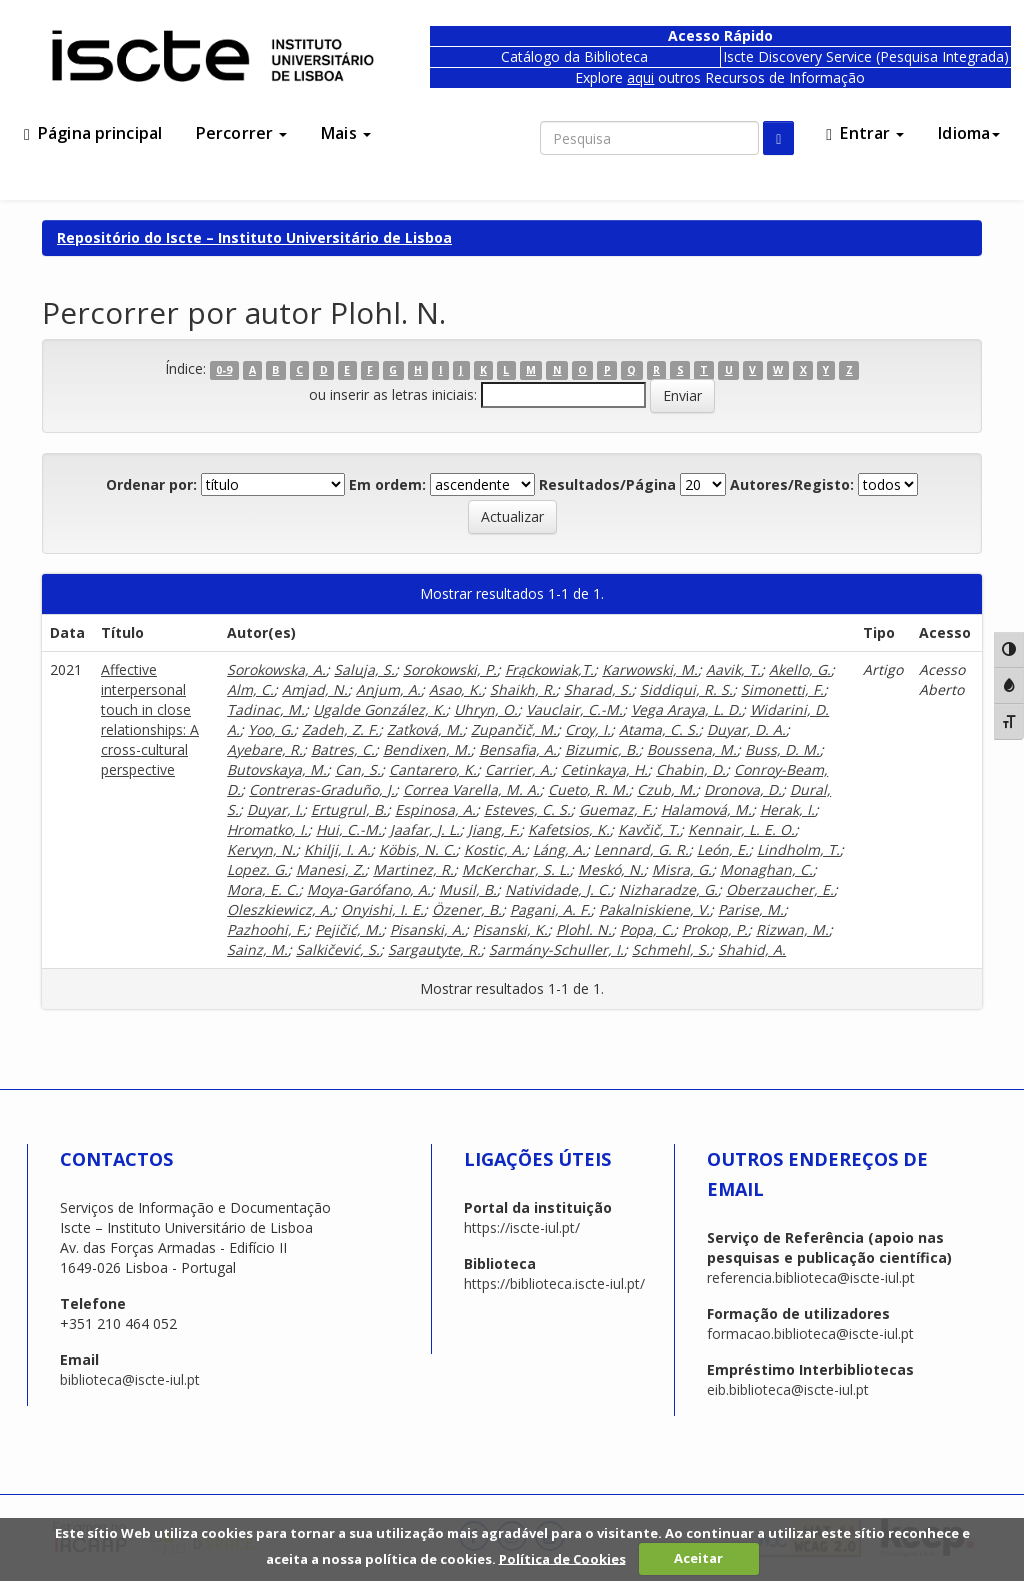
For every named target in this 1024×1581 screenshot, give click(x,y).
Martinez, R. (413, 869)
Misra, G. (682, 869)
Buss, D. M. (782, 749)
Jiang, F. (494, 829)
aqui (640, 77)
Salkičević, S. (338, 949)
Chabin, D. (691, 769)
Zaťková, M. (425, 729)
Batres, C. (343, 749)
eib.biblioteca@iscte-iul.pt (788, 1389)
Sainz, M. (257, 949)
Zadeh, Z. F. (340, 729)
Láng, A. (559, 849)
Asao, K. (455, 689)
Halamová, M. (706, 809)
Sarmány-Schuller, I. (556, 949)
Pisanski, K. (510, 929)
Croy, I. (588, 729)
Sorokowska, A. (276, 669)
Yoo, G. (271, 729)
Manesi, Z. (330, 869)
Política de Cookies (562, 1558)
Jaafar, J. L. (425, 829)
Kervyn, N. (261, 849)
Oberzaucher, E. (780, 889)
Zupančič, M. (514, 729)
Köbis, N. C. (417, 849)
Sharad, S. (598, 689)
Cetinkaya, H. (604, 769)
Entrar (865, 133)
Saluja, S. (364, 669)
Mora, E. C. (263, 889)
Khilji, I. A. (337, 849)
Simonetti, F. (782, 689)
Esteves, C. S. (527, 809)
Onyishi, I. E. (382, 909)
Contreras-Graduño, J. (322, 789)
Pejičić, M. (348, 929)
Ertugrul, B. (349, 809)
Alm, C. (250, 689)
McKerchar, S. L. (516, 869)
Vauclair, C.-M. (574, 709)
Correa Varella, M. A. (471, 789)
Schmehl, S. (671, 949)
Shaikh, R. (523, 689)
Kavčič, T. (649, 829)
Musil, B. (468, 889)
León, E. (723, 849)
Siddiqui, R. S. (686, 689)
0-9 (224, 370)
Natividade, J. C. (558, 889)
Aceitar (698, 1558)
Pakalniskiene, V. (654, 909)
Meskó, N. (611, 869)
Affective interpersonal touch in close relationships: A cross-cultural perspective (150, 719)
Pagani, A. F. (550, 909)
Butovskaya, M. (277, 769)
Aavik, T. (733, 669)
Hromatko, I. (267, 829)
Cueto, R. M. (588, 789)
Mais (346, 133)
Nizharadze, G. (668, 889)
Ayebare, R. (265, 749)
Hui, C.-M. (349, 829)
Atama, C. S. (659, 729)
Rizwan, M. (792, 929)
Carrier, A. (519, 769)
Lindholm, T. (798, 849)
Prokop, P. (715, 929)
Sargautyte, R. (434, 949)
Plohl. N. (584, 929)
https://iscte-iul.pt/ (522, 1227)
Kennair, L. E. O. (741, 829)
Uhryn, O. (486, 709)
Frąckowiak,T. (549, 669)
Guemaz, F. (616, 809)
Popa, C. (647, 929)
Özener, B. (467, 909)
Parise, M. (751, 909)
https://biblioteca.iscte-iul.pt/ (554, 1283)
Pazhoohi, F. (267, 929)
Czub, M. (666, 789)
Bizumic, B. (602, 749)
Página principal (93, 133)
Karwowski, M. (650, 669)
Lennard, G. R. (641, 849)
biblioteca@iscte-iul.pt (130, 1379)
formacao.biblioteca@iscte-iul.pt (810, 1333)
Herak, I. (787, 809)
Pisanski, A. (427, 929)
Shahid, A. (752, 949)
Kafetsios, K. (569, 829)
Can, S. (358, 769)
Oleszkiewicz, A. (280, 909)
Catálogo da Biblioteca (574, 56)
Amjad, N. (315, 689)
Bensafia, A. (518, 749)
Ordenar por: (151, 484)
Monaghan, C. (766, 869)
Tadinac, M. (266, 709)
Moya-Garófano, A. (369, 889)
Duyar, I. (275, 809)
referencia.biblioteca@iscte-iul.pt (811, 1277)
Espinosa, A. (435, 809)
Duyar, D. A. (746, 729)
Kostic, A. (494, 849)
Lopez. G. (257, 869)
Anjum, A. (388, 689)
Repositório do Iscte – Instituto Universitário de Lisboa (254, 237)
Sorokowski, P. (450, 669)
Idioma (969, 133)
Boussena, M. (692, 749)
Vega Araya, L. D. (686, 709)
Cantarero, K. (433, 769)
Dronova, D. (743, 789)
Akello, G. (800, 669)
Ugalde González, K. (379, 709)
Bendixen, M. (427, 749)
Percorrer (241, 133)
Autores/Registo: (792, 484)
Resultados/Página (607, 484)
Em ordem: (387, 484)
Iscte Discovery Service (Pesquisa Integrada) (866, 56)
